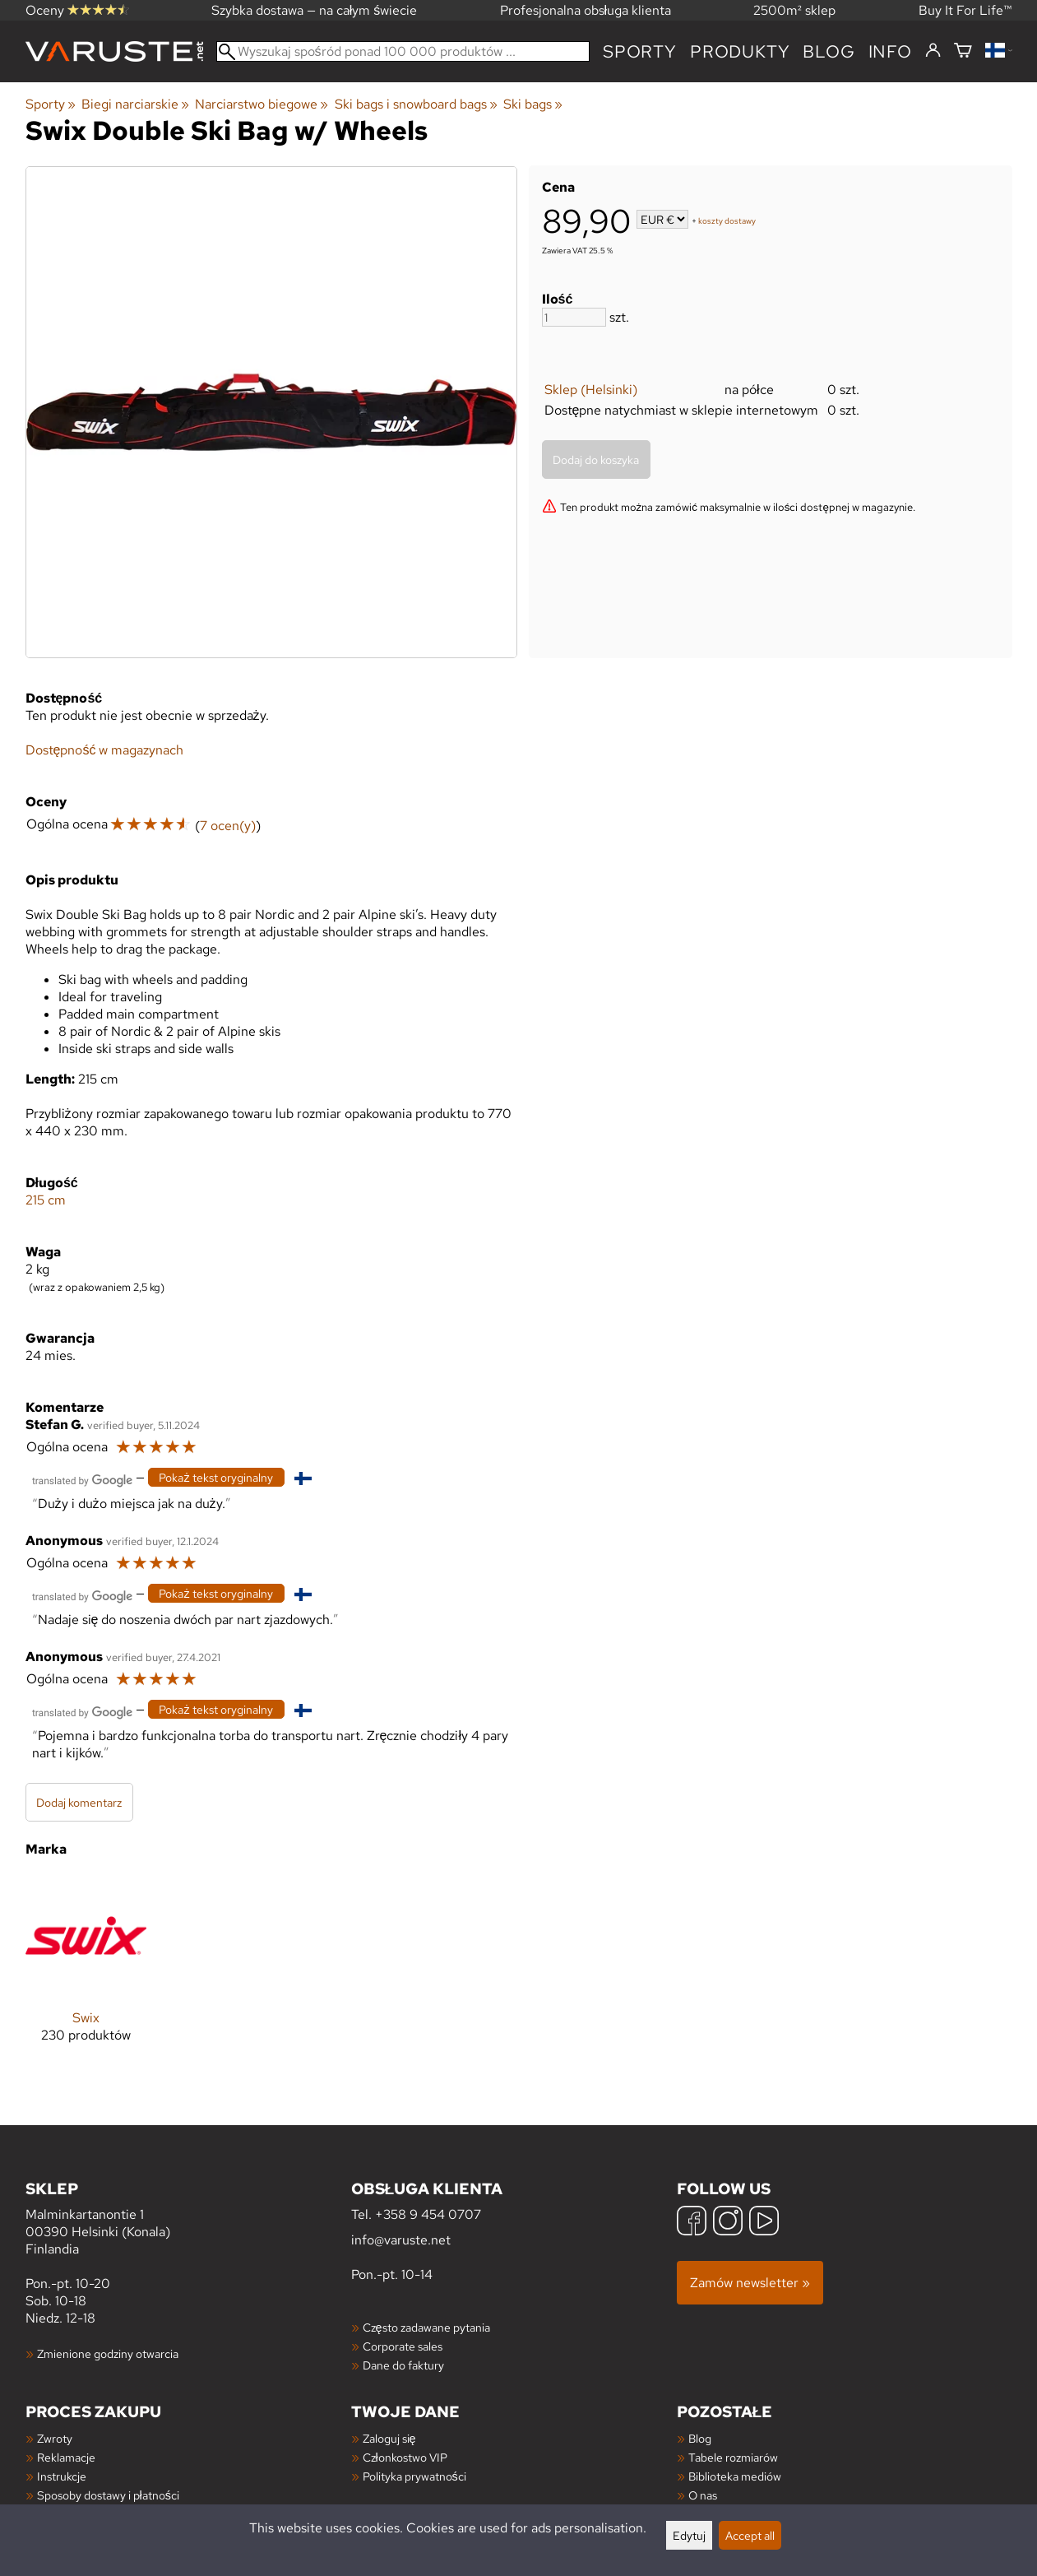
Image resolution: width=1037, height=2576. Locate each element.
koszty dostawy (727, 221)
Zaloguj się (389, 2438)
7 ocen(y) (228, 825)
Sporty (640, 51)
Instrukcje (61, 2476)
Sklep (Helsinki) (590, 389)
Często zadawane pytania (426, 2327)
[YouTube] (764, 2222)
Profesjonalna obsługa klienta (586, 10)
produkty (739, 51)
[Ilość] (574, 317)
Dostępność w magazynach (104, 750)
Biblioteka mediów (734, 2476)
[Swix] (85, 1971)
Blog (699, 2438)
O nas (702, 2495)
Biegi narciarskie (135, 104)
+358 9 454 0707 (428, 2214)
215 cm (45, 1200)
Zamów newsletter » (750, 2282)
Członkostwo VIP (405, 2457)
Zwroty (54, 2438)
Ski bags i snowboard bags (416, 104)
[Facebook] (691, 2222)
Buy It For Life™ (965, 10)
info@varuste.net (401, 2240)
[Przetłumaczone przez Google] (82, 1479)
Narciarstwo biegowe (261, 104)
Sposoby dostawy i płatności (108, 2495)
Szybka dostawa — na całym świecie (314, 10)
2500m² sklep (794, 10)
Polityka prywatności (414, 2476)
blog (828, 51)
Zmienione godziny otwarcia (107, 2353)
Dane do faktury (403, 2365)
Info (890, 51)
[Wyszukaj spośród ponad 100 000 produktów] (403, 51)
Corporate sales (402, 2346)
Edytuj (689, 2535)
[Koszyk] (963, 51)
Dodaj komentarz (79, 1802)
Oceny (77, 10)
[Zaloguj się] (933, 51)
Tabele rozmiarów (733, 2457)
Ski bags (532, 104)
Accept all (750, 2535)
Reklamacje (66, 2457)
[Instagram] (728, 2222)
